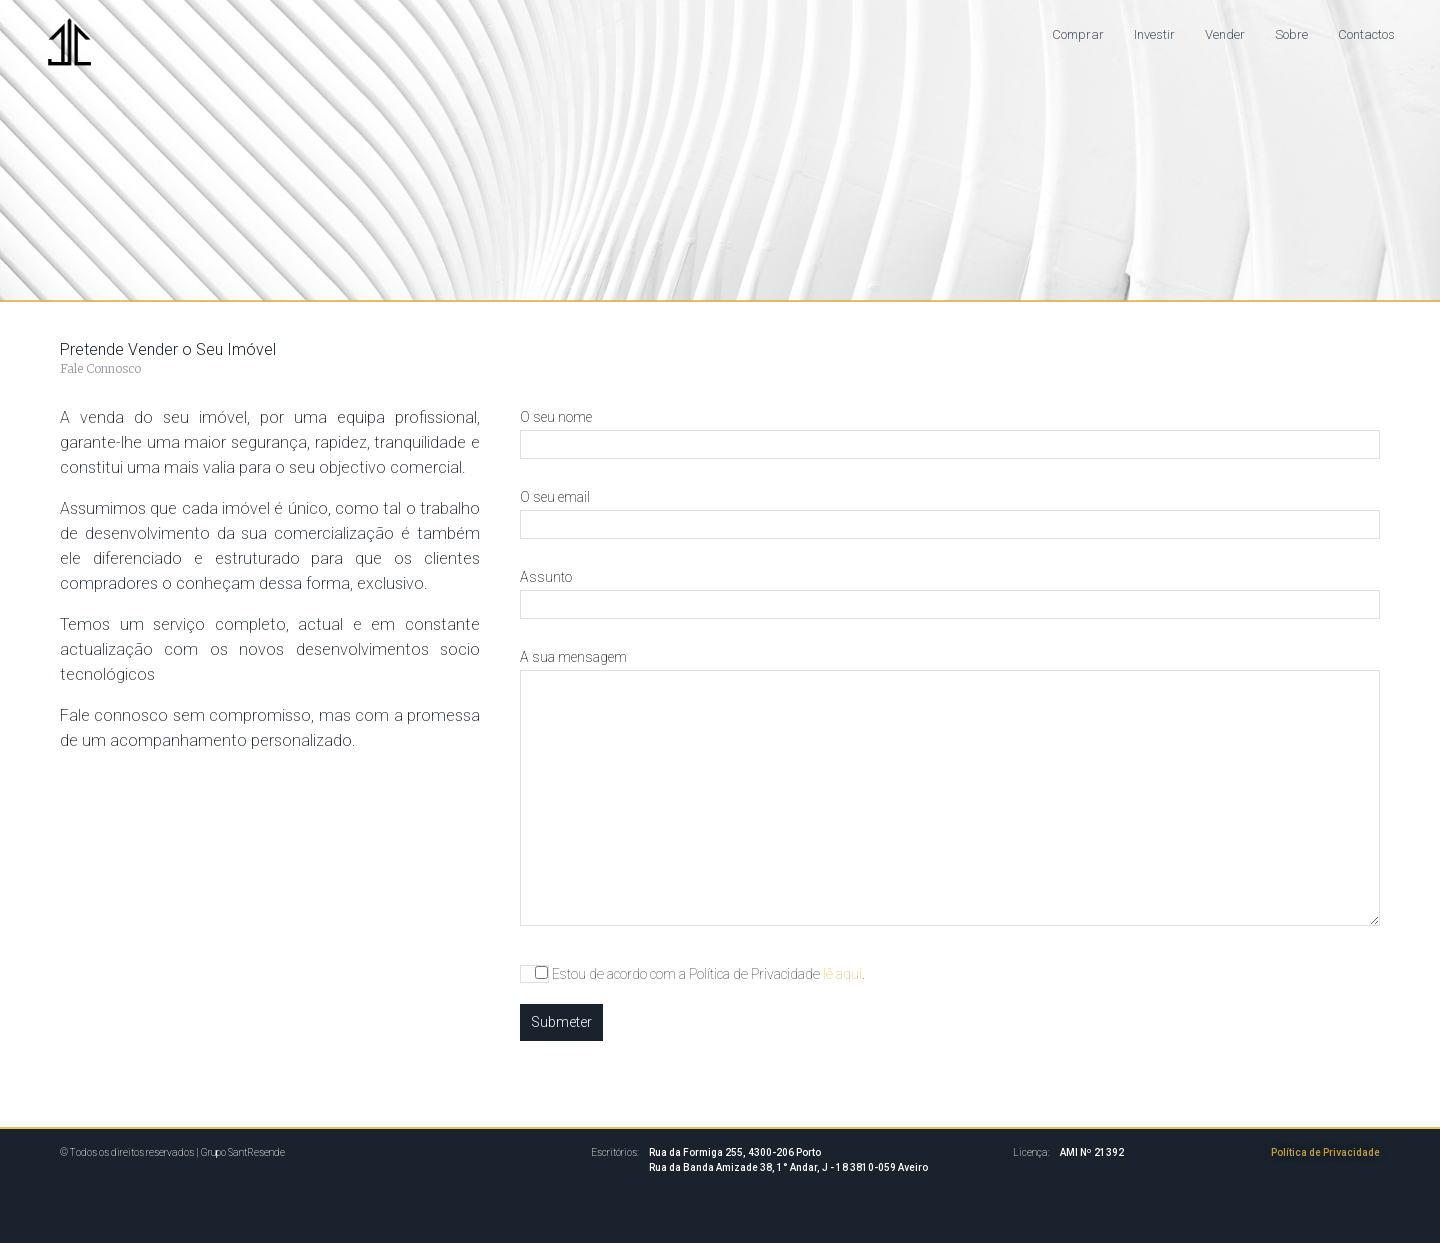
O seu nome (950, 430)
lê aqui (842, 974)
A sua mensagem (950, 789)
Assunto (950, 590)
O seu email (950, 510)
